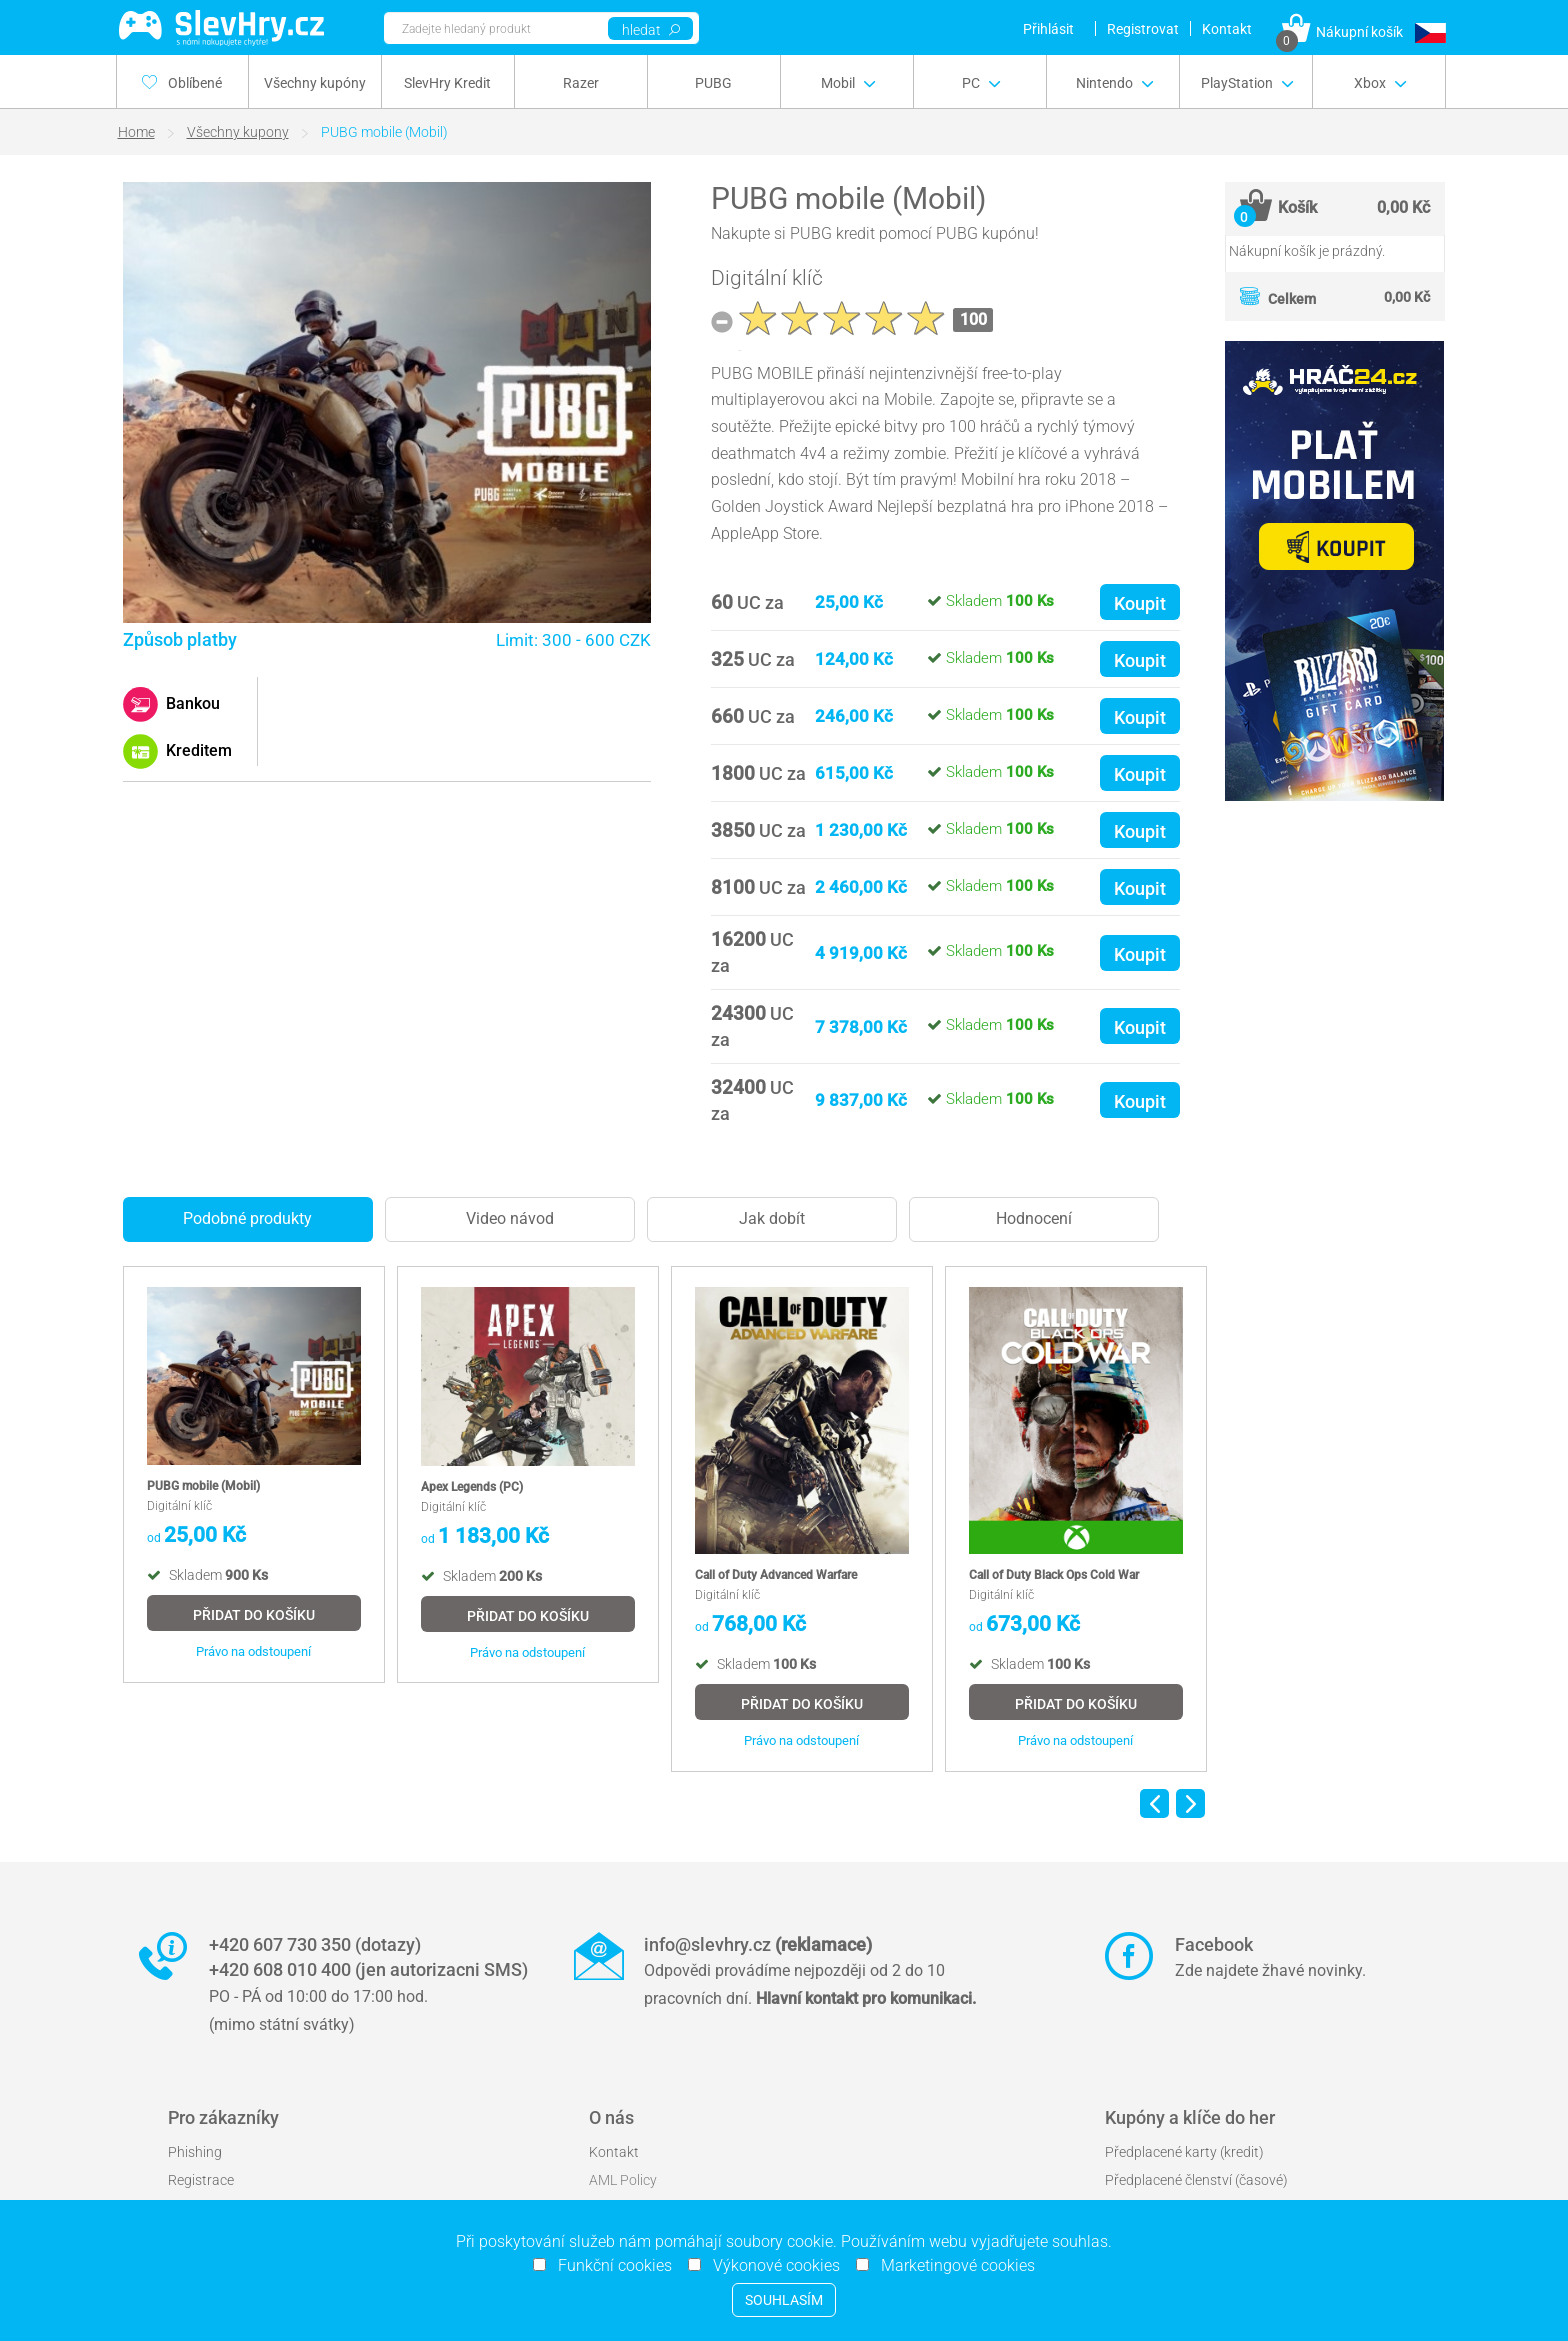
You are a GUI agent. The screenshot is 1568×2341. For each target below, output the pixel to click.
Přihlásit (1048, 29)
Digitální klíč (767, 278)
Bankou (191, 703)
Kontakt (1227, 29)
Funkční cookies (609, 2265)
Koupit (1140, 603)
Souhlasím (784, 2300)
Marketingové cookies (952, 2265)
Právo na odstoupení (253, 1651)
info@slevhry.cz (758, 1944)
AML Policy (623, 2180)
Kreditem (197, 750)
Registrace (201, 2180)
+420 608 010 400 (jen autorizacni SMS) (368, 1969)
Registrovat (1143, 29)
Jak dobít (772, 1218)
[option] (254, 1474)
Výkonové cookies (770, 2265)
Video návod (510, 1218)
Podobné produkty (247, 1218)
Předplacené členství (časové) (1196, 2180)
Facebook (1214, 1944)
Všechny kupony (238, 132)
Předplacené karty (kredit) (1184, 2152)
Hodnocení (1034, 1218)
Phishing (195, 2152)
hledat (651, 30)
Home (136, 132)
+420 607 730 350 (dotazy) (315, 1944)
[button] (1430, 32)
